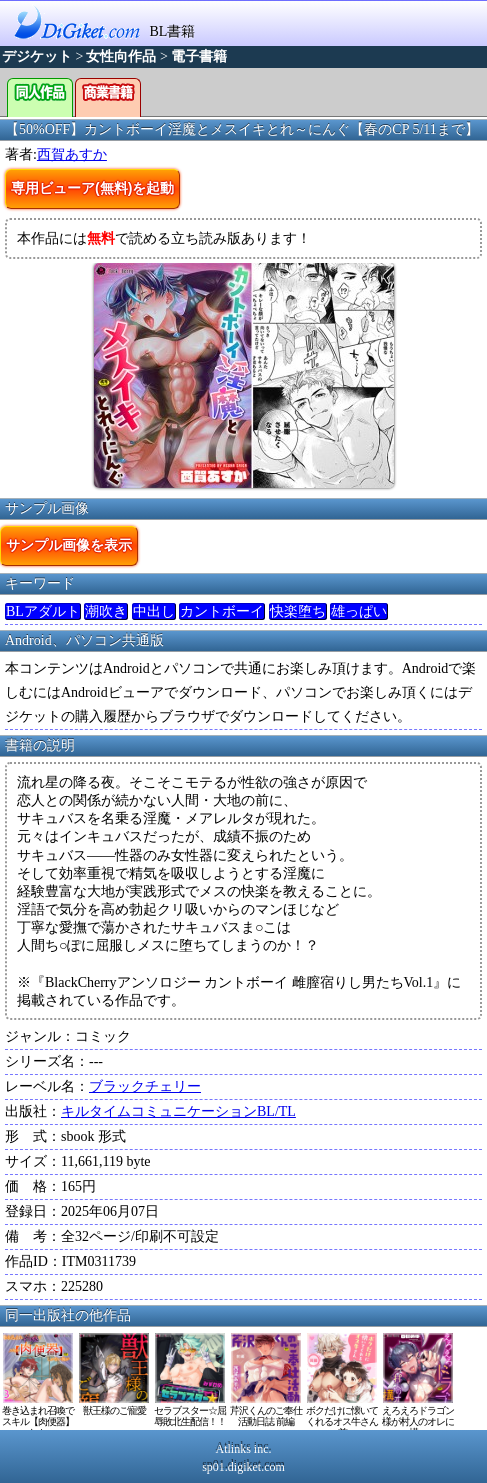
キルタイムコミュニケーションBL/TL (178, 1111)
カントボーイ (222, 611)
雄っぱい (359, 611)
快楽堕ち (298, 611)
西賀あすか (72, 154)
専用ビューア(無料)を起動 (92, 188)
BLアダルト (43, 611)
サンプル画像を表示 (69, 545)
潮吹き (106, 611)
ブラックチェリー (145, 1086)
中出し (154, 611)
